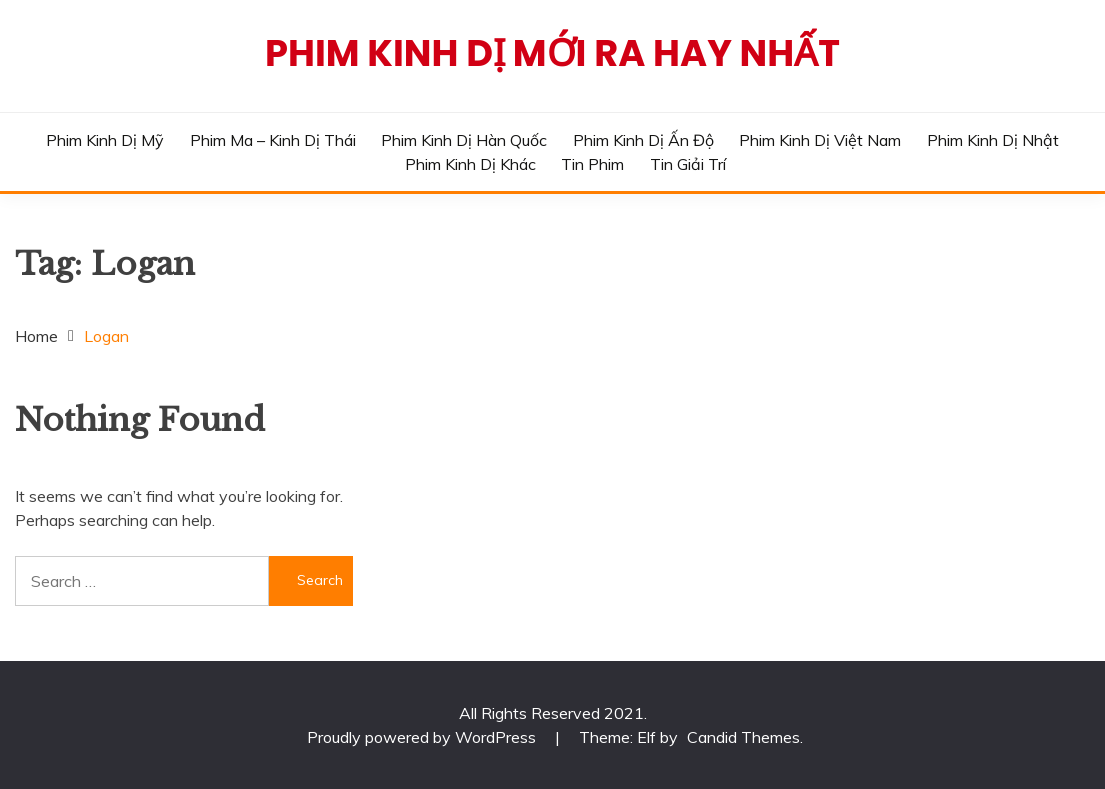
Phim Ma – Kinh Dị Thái (273, 140)
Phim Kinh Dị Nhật (993, 140)
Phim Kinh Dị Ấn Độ (643, 140)
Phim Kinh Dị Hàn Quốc (464, 140)
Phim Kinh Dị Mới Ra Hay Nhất (552, 53)
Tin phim (592, 164)
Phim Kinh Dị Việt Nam (820, 140)
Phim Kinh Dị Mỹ (105, 140)
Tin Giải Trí (688, 164)
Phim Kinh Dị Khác (470, 164)
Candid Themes (743, 737)
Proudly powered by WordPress (423, 737)
